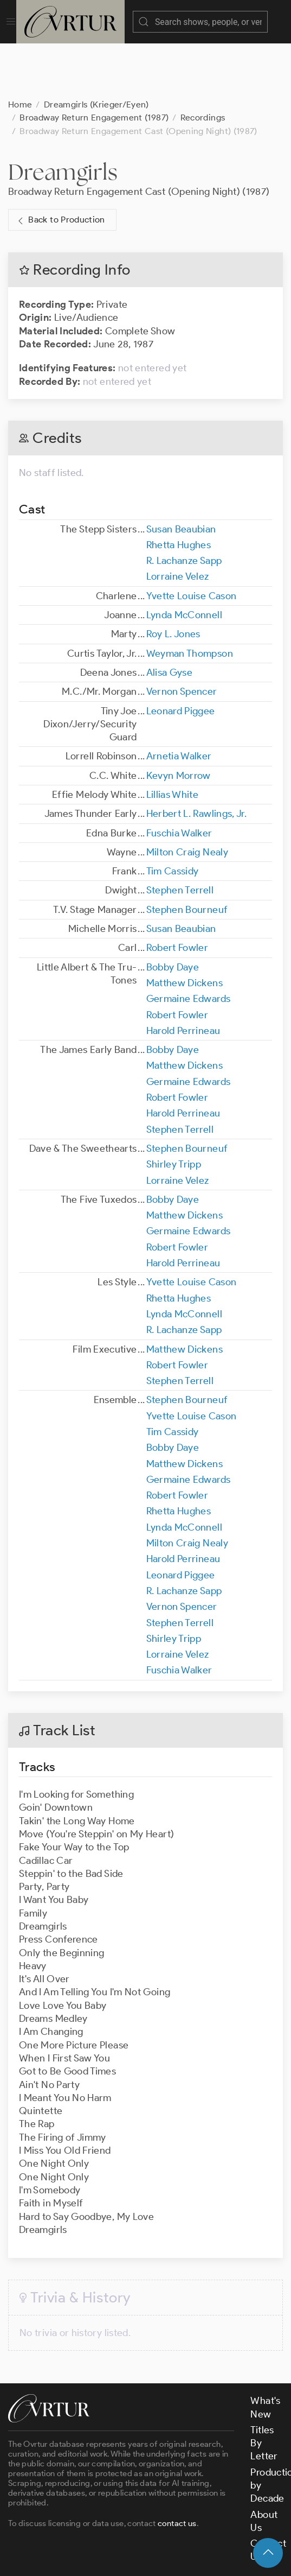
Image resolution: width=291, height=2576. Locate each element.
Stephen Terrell (180, 836)
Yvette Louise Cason (191, 542)
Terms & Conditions (182, 2532)
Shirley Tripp (174, 1110)
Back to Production (60, 166)
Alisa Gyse (169, 618)
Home (20, 50)
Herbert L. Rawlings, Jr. (196, 759)
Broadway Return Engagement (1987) (94, 63)
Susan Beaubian (181, 475)
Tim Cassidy (172, 817)
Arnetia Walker (179, 702)
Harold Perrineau (183, 976)
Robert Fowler (177, 893)
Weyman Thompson (189, 599)
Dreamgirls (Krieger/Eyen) (96, 50)
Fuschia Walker (179, 779)
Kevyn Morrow (178, 721)
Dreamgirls (63, 117)
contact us (177, 2469)
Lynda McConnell (184, 561)
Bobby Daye (172, 913)
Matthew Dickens (184, 929)
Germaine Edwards (188, 944)
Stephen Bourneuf (187, 855)
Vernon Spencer (181, 637)
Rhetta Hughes (178, 491)
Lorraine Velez (177, 522)
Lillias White (172, 740)
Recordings (202, 63)
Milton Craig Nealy (187, 798)
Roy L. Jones (173, 580)
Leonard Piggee (180, 657)
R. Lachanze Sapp (184, 506)
